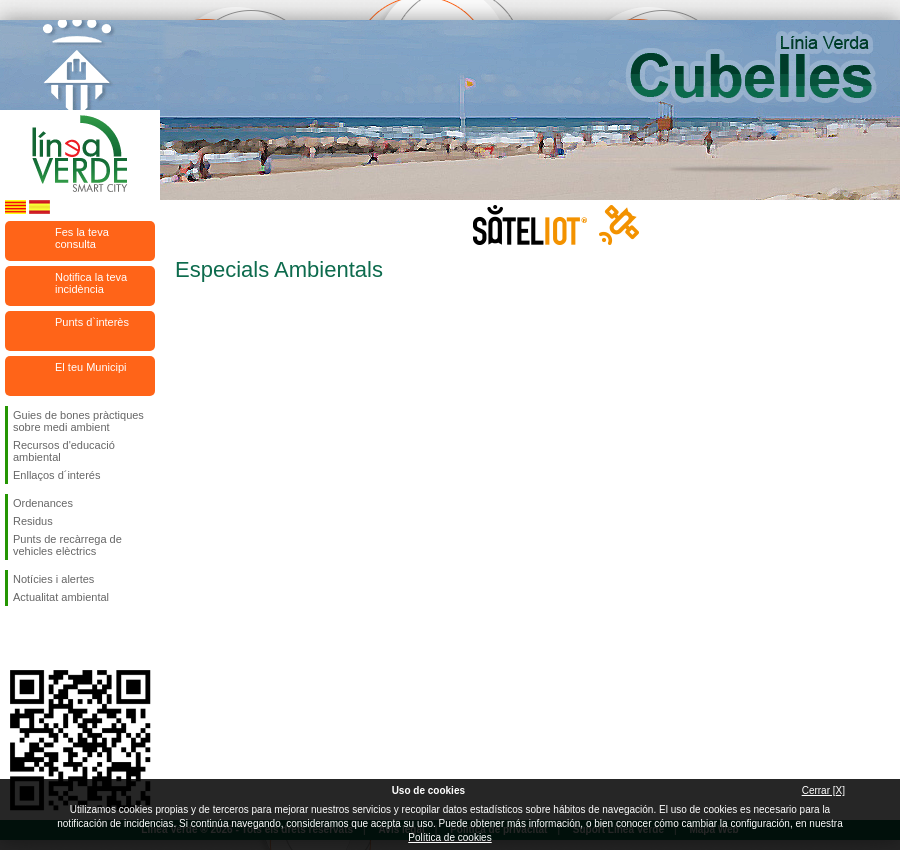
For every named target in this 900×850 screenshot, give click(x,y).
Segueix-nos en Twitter (50, 638)
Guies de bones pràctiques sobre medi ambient (78, 421)
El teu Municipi (91, 367)
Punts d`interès (92, 322)
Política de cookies (449, 837)
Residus (33, 521)
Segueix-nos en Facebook (17, 638)
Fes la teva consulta (82, 238)
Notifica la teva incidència (91, 283)
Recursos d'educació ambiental (64, 451)
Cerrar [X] (823, 790)
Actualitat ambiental (61, 597)
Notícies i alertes (53, 579)
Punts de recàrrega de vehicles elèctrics (67, 545)
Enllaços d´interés (56, 475)
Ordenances (43, 503)
